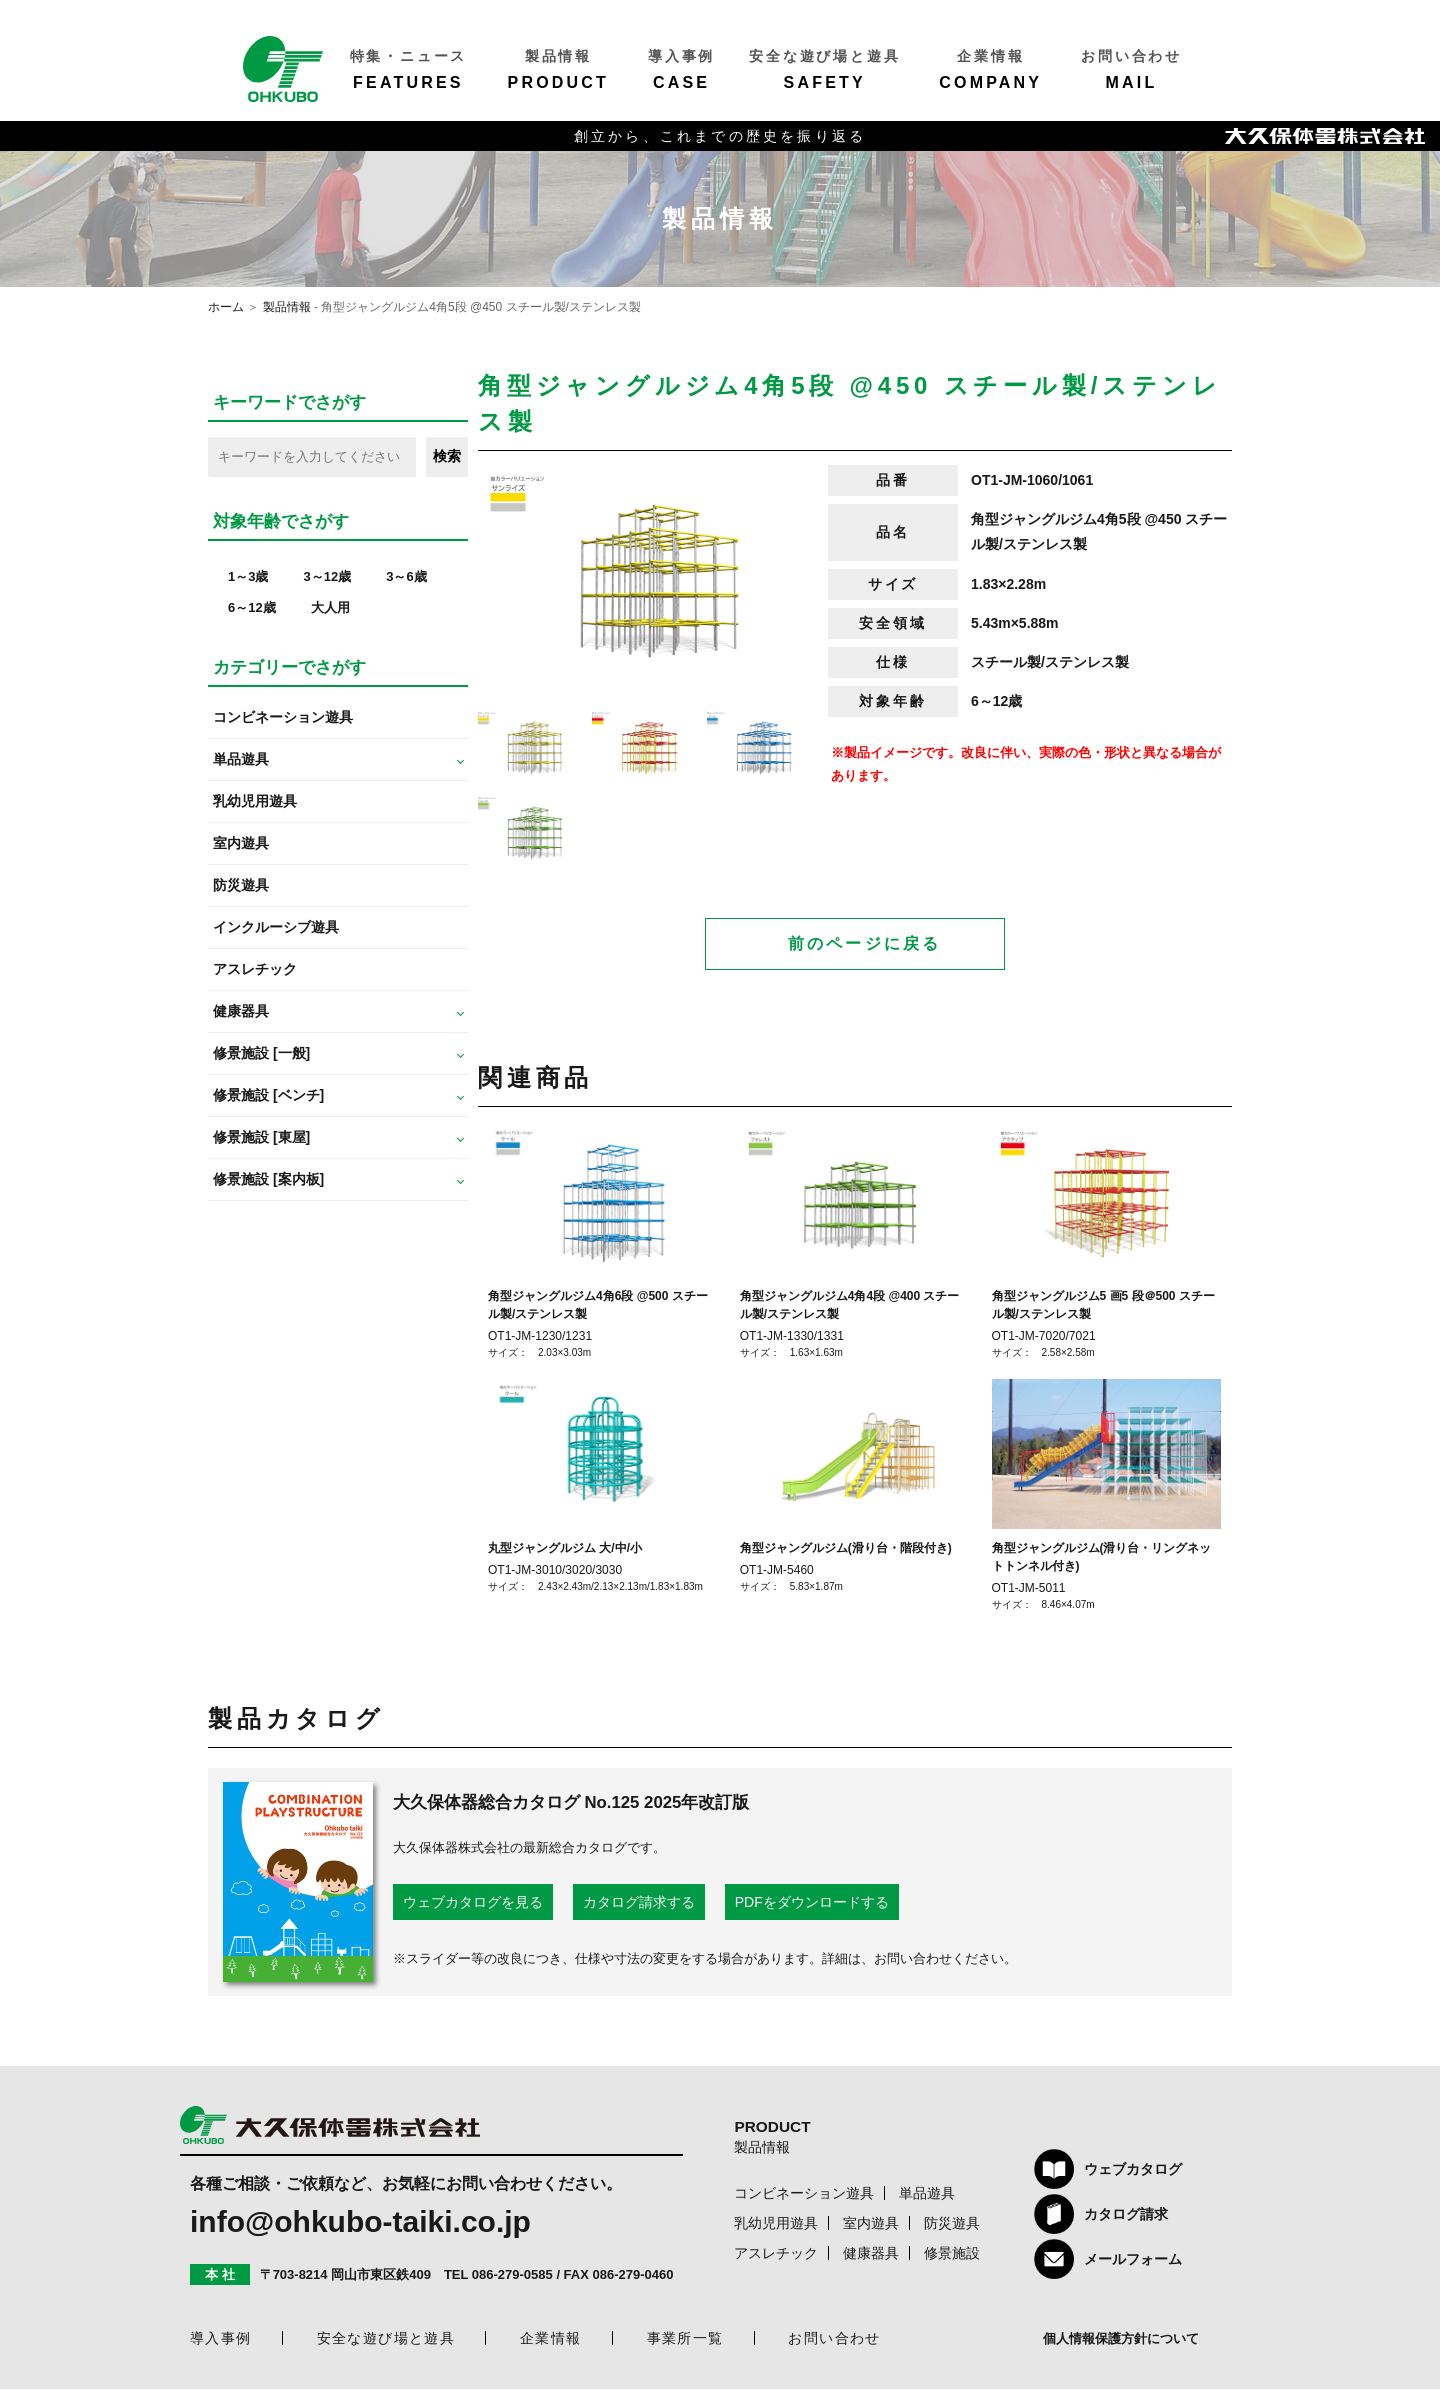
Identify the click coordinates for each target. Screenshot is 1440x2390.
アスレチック (255, 969)
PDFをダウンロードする (812, 1903)
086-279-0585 (512, 2275)
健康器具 (871, 2254)
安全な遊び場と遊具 (386, 2339)
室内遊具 (241, 843)
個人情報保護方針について (1121, 2339)
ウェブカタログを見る (473, 1903)
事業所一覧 (685, 2339)
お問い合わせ (834, 2339)
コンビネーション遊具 (283, 717)
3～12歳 (327, 576)
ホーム (226, 307)
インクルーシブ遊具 (276, 927)
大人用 (330, 607)
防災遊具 (241, 885)
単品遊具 (927, 2194)
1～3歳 (248, 576)
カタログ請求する (639, 1903)
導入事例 (221, 2339)
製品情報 (287, 307)
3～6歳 (406, 576)
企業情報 (551, 2339)
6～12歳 (252, 607)
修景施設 (952, 2254)
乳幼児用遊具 (255, 801)
